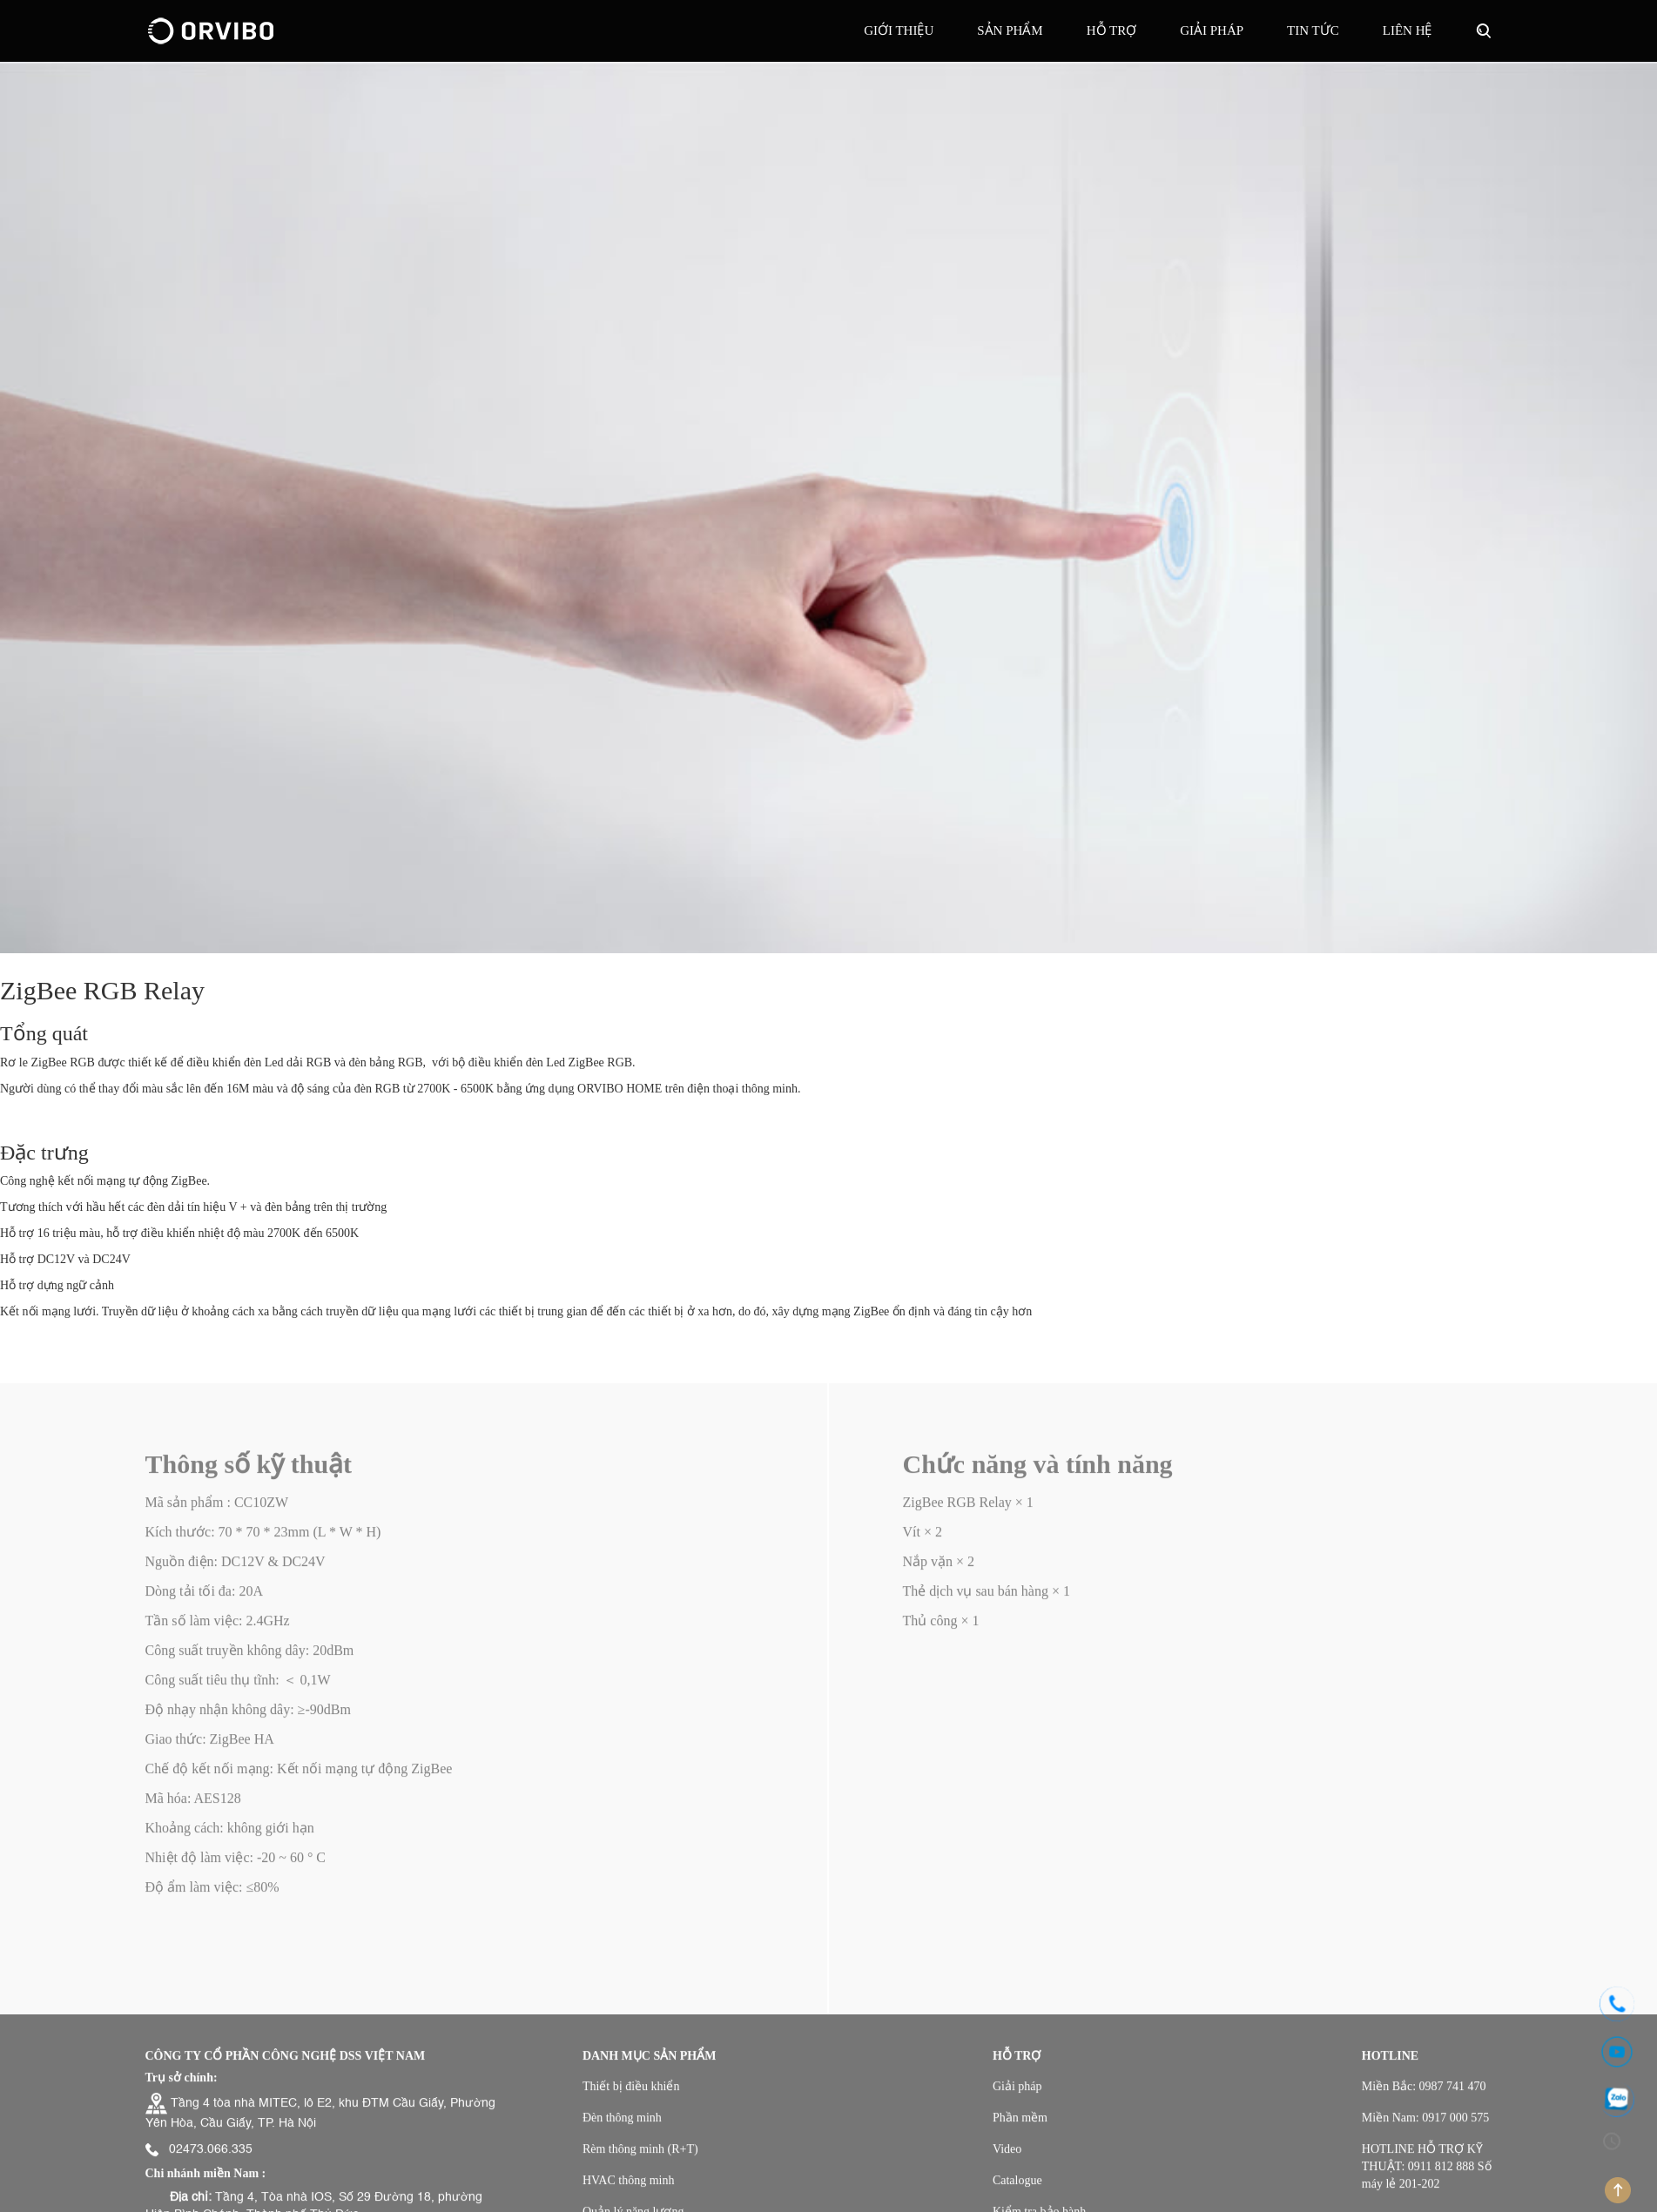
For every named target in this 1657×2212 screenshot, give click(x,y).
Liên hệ (1407, 30)
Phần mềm (1020, 2127)
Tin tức (1313, 30)
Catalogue (1017, 2189)
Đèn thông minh (622, 2127)
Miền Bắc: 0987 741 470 (1424, 2095)
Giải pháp (1017, 2095)
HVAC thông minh (629, 2189)
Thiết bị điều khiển (631, 2095)
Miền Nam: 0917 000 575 (1425, 2127)
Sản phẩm (1009, 30)
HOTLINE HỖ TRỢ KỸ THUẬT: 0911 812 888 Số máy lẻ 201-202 (1427, 2176)
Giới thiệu (898, 30)
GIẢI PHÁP (1211, 30)
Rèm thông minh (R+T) (640, 2158)
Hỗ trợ (1111, 30)
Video (1007, 2158)
